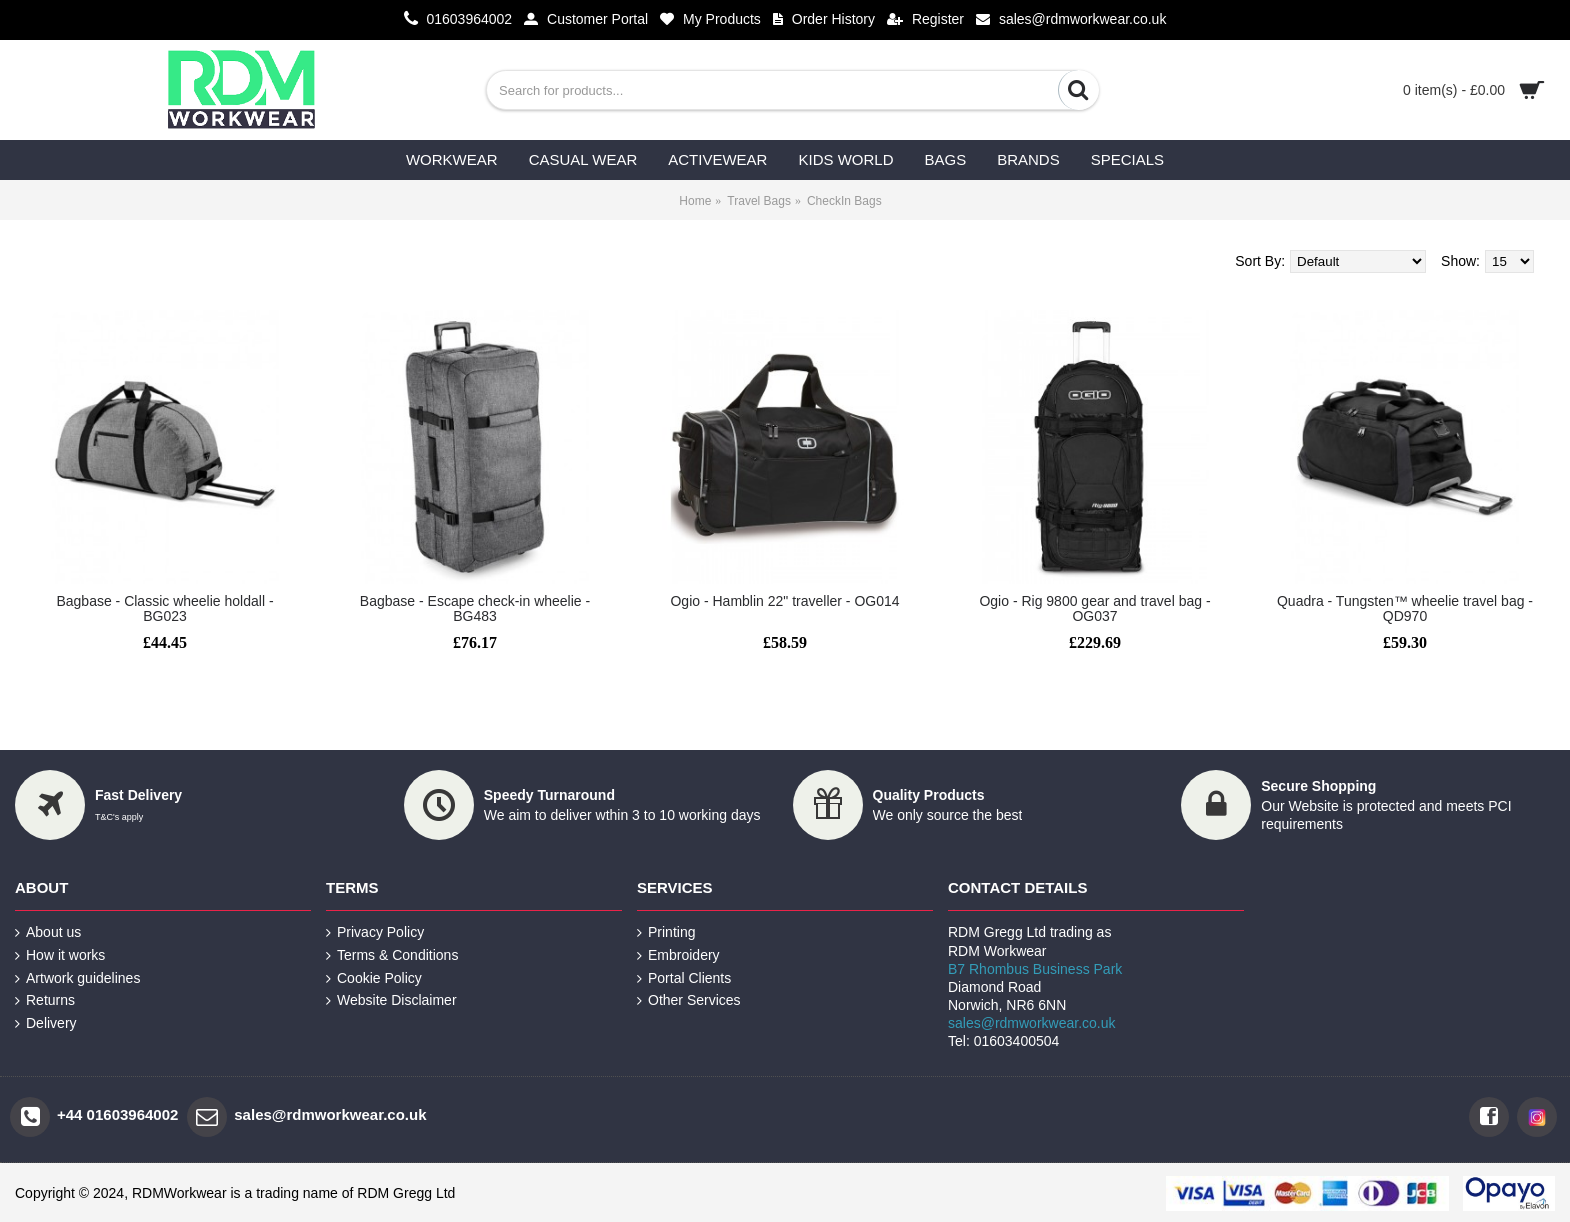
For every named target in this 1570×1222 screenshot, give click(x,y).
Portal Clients (684, 978)
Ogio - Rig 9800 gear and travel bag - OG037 (1094, 608)
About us (48, 932)
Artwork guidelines (77, 978)
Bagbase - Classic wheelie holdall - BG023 (164, 608)
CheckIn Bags (844, 201)
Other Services (689, 1000)
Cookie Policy (374, 978)
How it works (60, 955)
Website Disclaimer (391, 1000)
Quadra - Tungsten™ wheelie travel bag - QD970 (1405, 608)
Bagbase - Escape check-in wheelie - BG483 (475, 608)
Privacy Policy (375, 932)
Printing (666, 932)
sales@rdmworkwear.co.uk (1032, 1023)
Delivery (46, 1023)
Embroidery (678, 955)
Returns (45, 1000)
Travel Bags (759, 201)
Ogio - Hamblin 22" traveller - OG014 (784, 601)
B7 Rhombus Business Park (1035, 969)
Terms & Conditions (392, 955)
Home (695, 201)
